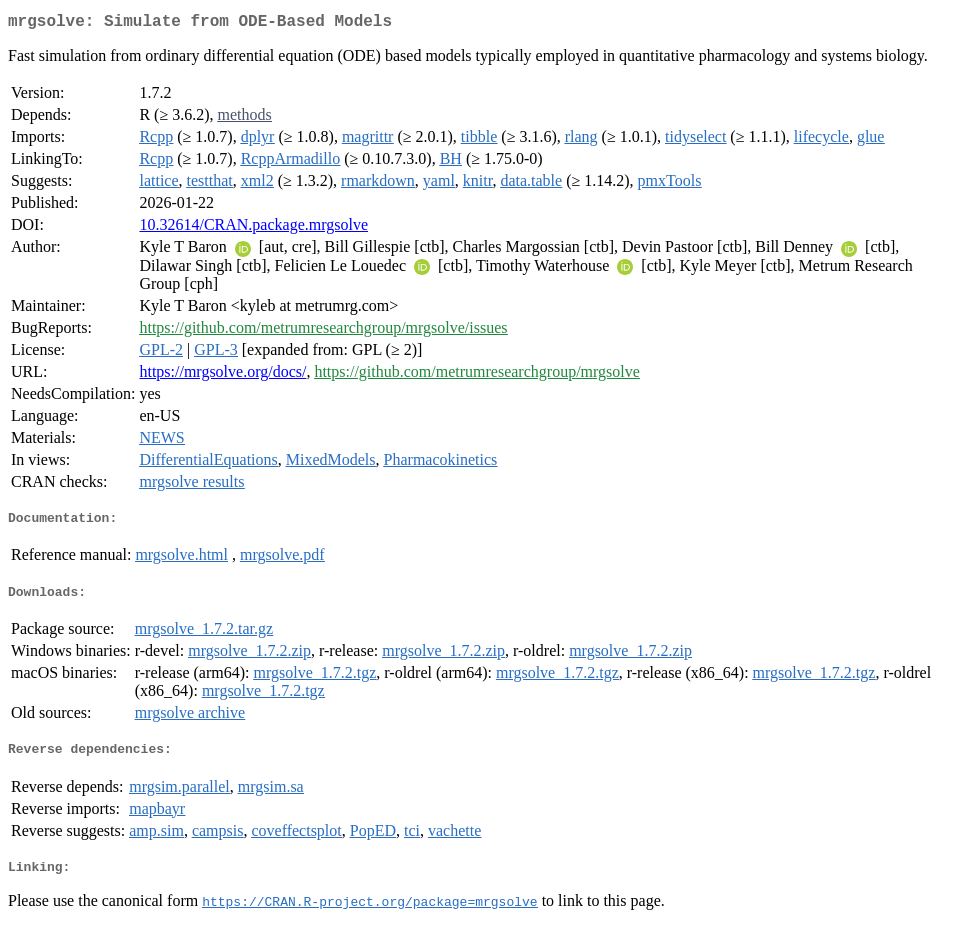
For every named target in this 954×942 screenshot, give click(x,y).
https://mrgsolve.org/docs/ (222, 375)
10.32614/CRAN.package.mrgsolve (253, 228)
